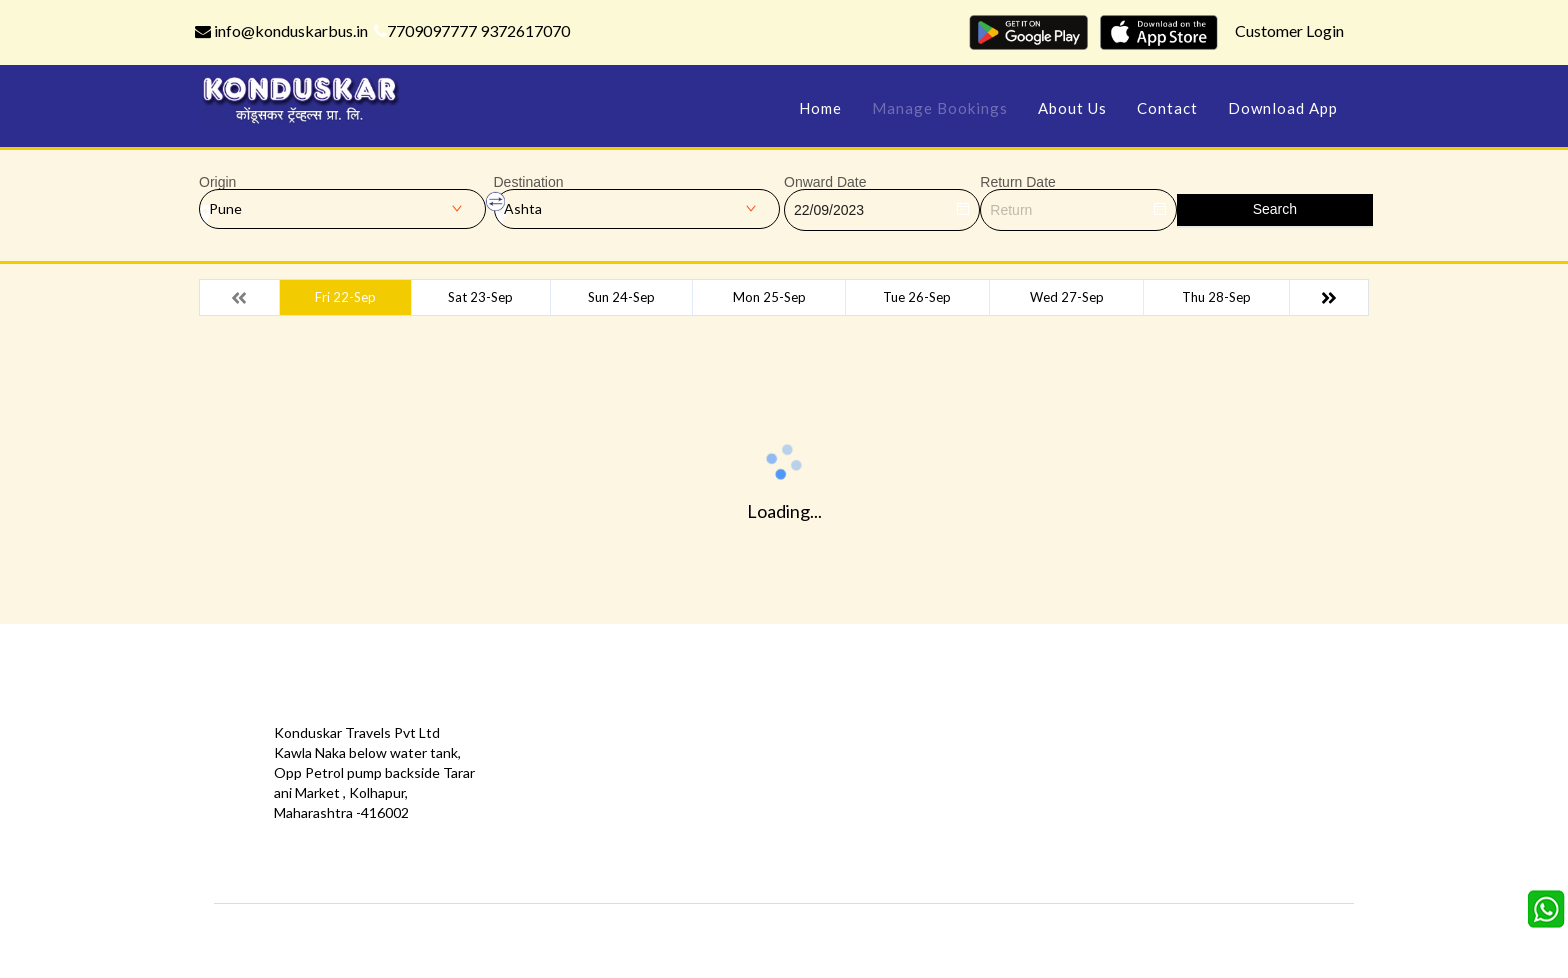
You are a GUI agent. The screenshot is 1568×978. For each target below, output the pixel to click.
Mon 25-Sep (769, 297)
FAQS (720, 862)
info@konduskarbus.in (281, 30)
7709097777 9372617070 (472, 30)
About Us (1072, 108)
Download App (1283, 108)
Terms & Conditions (764, 802)
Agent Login (924, 832)
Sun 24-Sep (621, 297)
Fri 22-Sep (345, 297)
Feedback (732, 772)
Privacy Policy (560, 802)
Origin (217, 182)
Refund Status (932, 802)
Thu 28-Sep (1216, 297)
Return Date (1017, 182)
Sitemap (727, 832)
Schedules (919, 772)
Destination (529, 182)
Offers (539, 742)
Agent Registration (578, 862)
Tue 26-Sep (917, 297)
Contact (1167, 108)
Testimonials (558, 772)
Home (820, 108)
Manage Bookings (940, 108)
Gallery (724, 742)
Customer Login (1289, 30)
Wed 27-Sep (1067, 297)
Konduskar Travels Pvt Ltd (870, 933)
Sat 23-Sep (480, 297)
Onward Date (825, 182)
